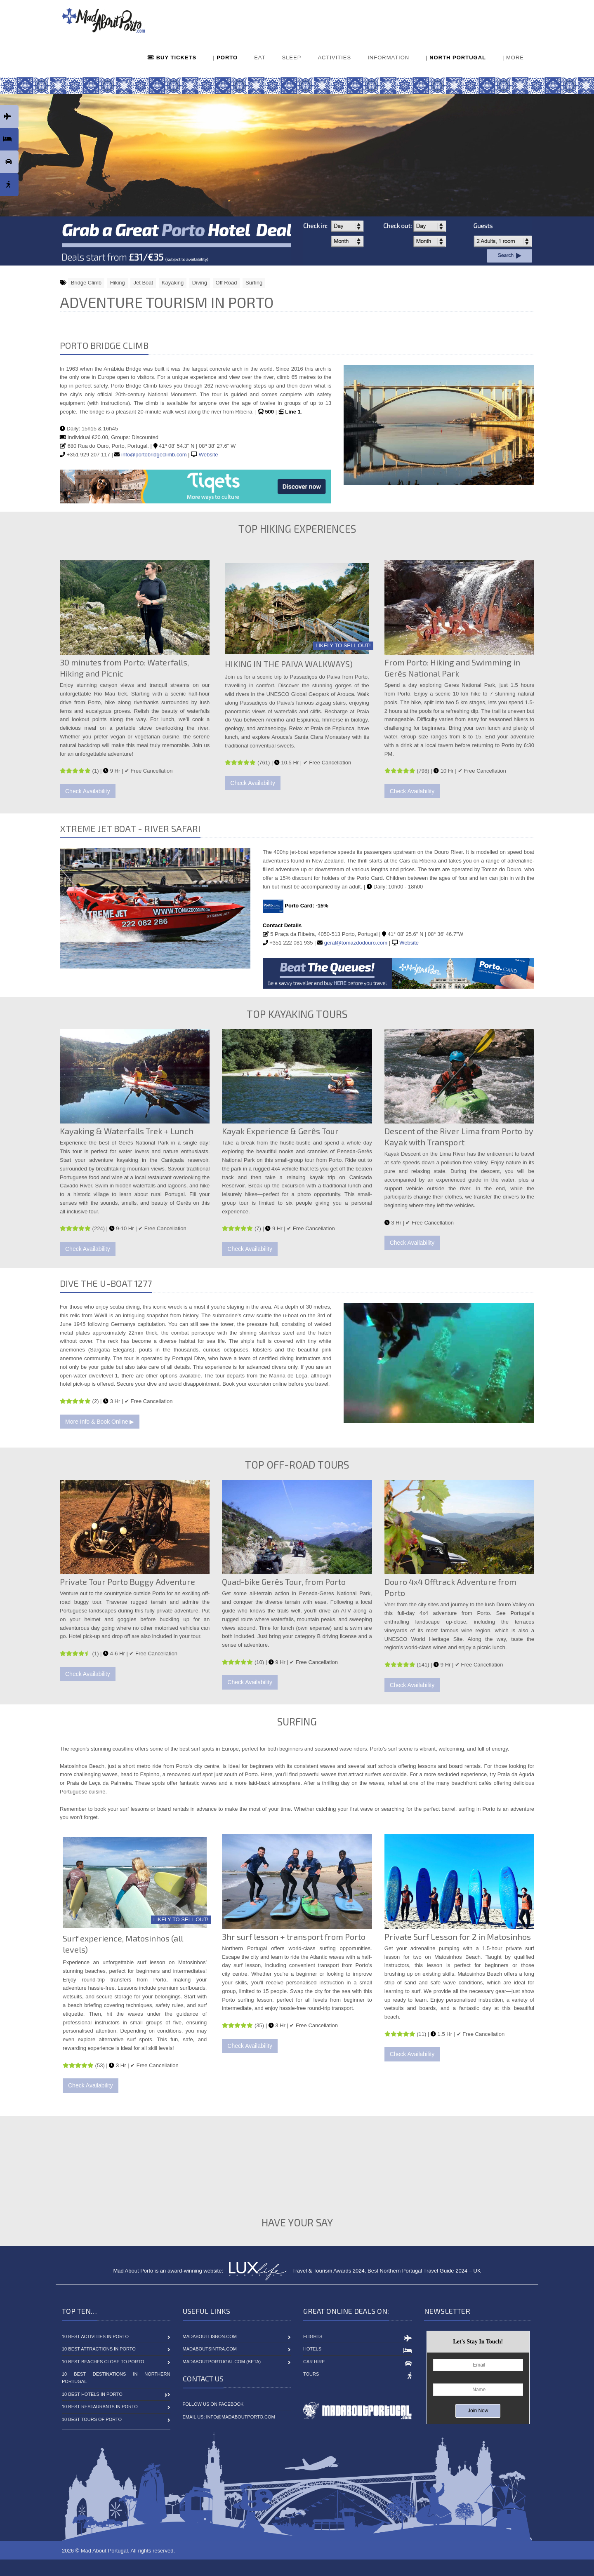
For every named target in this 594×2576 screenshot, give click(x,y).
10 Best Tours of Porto (92, 2419)
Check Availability (87, 791)
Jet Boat (143, 283)
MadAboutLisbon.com (210, 2336)
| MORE (513, 57)
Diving (199, 283)
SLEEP (291, 57)
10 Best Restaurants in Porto (100, 2406)
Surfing (253, 283)
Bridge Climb (86, 283)
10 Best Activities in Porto (95, 2336)
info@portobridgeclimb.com (153, 454)
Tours (311, 2374)
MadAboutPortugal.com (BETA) (222, 2361)
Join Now (478, 2411)
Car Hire (314, 2361)
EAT (259, 57)
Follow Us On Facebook (213, 2404)
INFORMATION (388, 57)
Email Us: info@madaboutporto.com (229, 2416)
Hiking (117, 283)
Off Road (226, 283)
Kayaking (173, 283)
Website (208, 454)
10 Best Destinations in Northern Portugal (116, 2378)
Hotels (312, 2348)
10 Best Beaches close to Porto (103, 2361)
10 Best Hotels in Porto (92, 2394)
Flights (312, 2336)
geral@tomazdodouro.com (355, 943)
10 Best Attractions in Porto (99, 2348)
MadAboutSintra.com (210, 2348)
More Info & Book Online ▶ (99, 1421)
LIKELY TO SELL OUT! (343, 645)
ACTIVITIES (334, 57)
